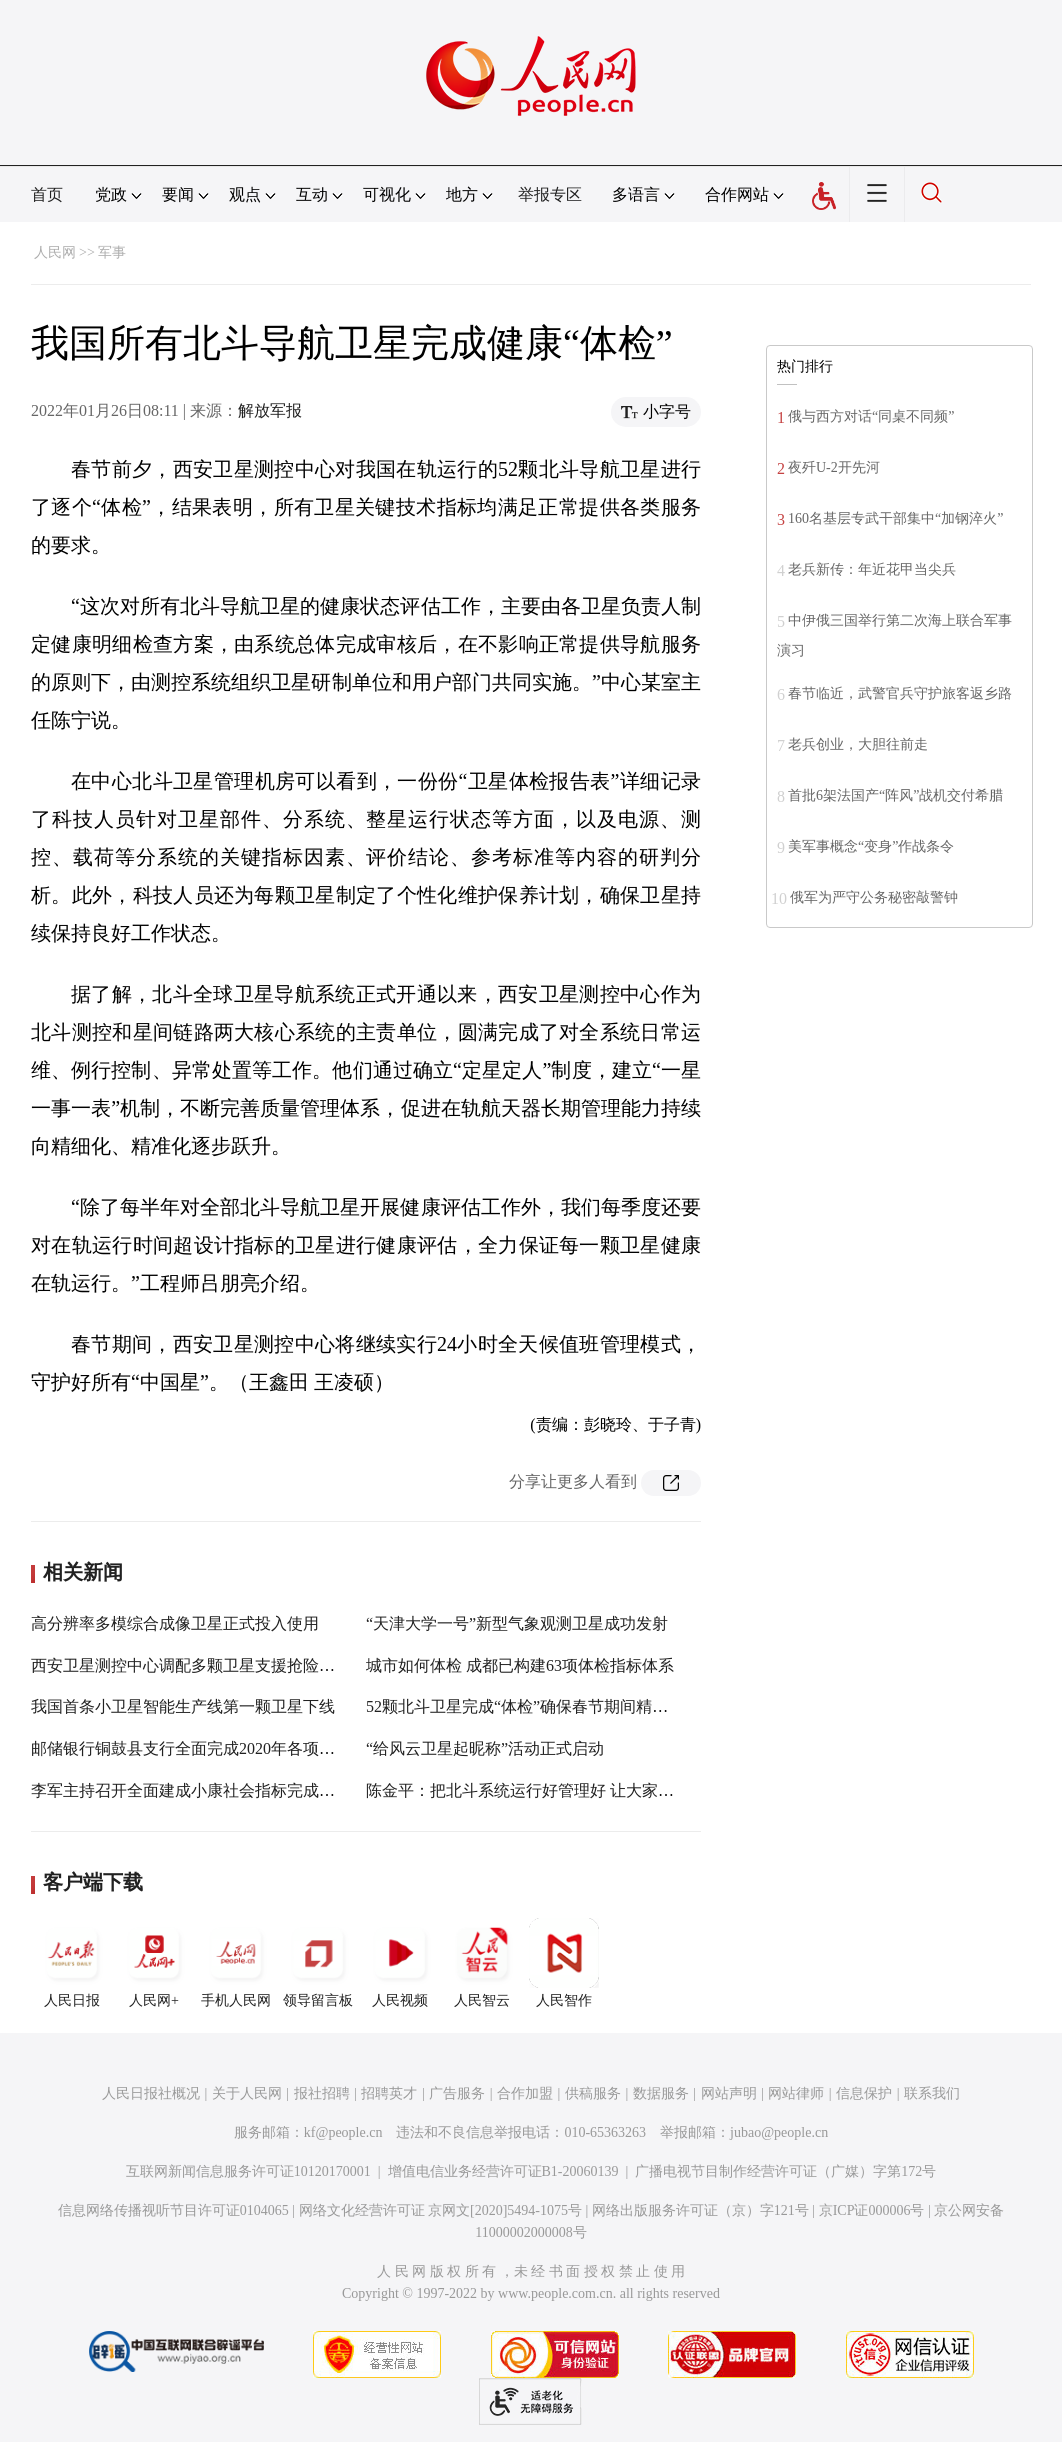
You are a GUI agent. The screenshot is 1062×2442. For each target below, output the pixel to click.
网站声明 (729, 2093)
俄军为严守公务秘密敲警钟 (874, 897)
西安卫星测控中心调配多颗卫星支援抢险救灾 (191, 1665)
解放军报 (270, 410)
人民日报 (72, 1963)
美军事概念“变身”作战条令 (871, 846)
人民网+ (154, 1963)
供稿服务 (593, 2093)
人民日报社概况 (151, 2093)
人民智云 (482, 1963)
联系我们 (932, 2093)
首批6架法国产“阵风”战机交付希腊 (895, 795)
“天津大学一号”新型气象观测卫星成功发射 (517, 1623)
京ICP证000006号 (872, 2210)
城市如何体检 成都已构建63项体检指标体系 (520, 1665)
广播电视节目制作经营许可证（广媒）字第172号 (785, 2171)
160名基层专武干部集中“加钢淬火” (895, 518)
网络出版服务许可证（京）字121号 (700, 2210)
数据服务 (661, 2093)
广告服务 (457, 2093)
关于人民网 (247, 2093)
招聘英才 (389, 2093)
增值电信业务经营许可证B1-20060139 (503, 2171)
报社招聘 (322, 2093)
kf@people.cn (343, 2132)
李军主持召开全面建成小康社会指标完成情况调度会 (215, 1790)
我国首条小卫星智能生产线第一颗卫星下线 (183, 1706)
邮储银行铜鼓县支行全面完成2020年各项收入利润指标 (223, 1748)
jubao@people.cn (779, 2132)
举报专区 (550, 194)
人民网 (55, 252)
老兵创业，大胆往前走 (858, 744)
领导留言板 (318, 1963)
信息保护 (864, 2093)
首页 (47, 194)
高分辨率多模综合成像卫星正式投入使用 (175, 1623)
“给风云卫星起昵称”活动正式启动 (485, 1748)
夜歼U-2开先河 (834, 467)
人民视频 (400, 1963)
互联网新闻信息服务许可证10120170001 (248, 2171)
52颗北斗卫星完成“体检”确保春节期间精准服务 (533, 1706)
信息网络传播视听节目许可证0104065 (173, 2210)
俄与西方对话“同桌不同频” (871, 416)
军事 (112, 252)
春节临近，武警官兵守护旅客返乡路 (900, 693)
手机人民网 (236, 1963)
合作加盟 (525, 2093)
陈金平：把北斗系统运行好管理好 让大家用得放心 (544, 1790)
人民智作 (564, 1963)
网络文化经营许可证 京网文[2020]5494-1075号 (441, 2210)
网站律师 (796, 2093)
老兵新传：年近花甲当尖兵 (872, 569)
